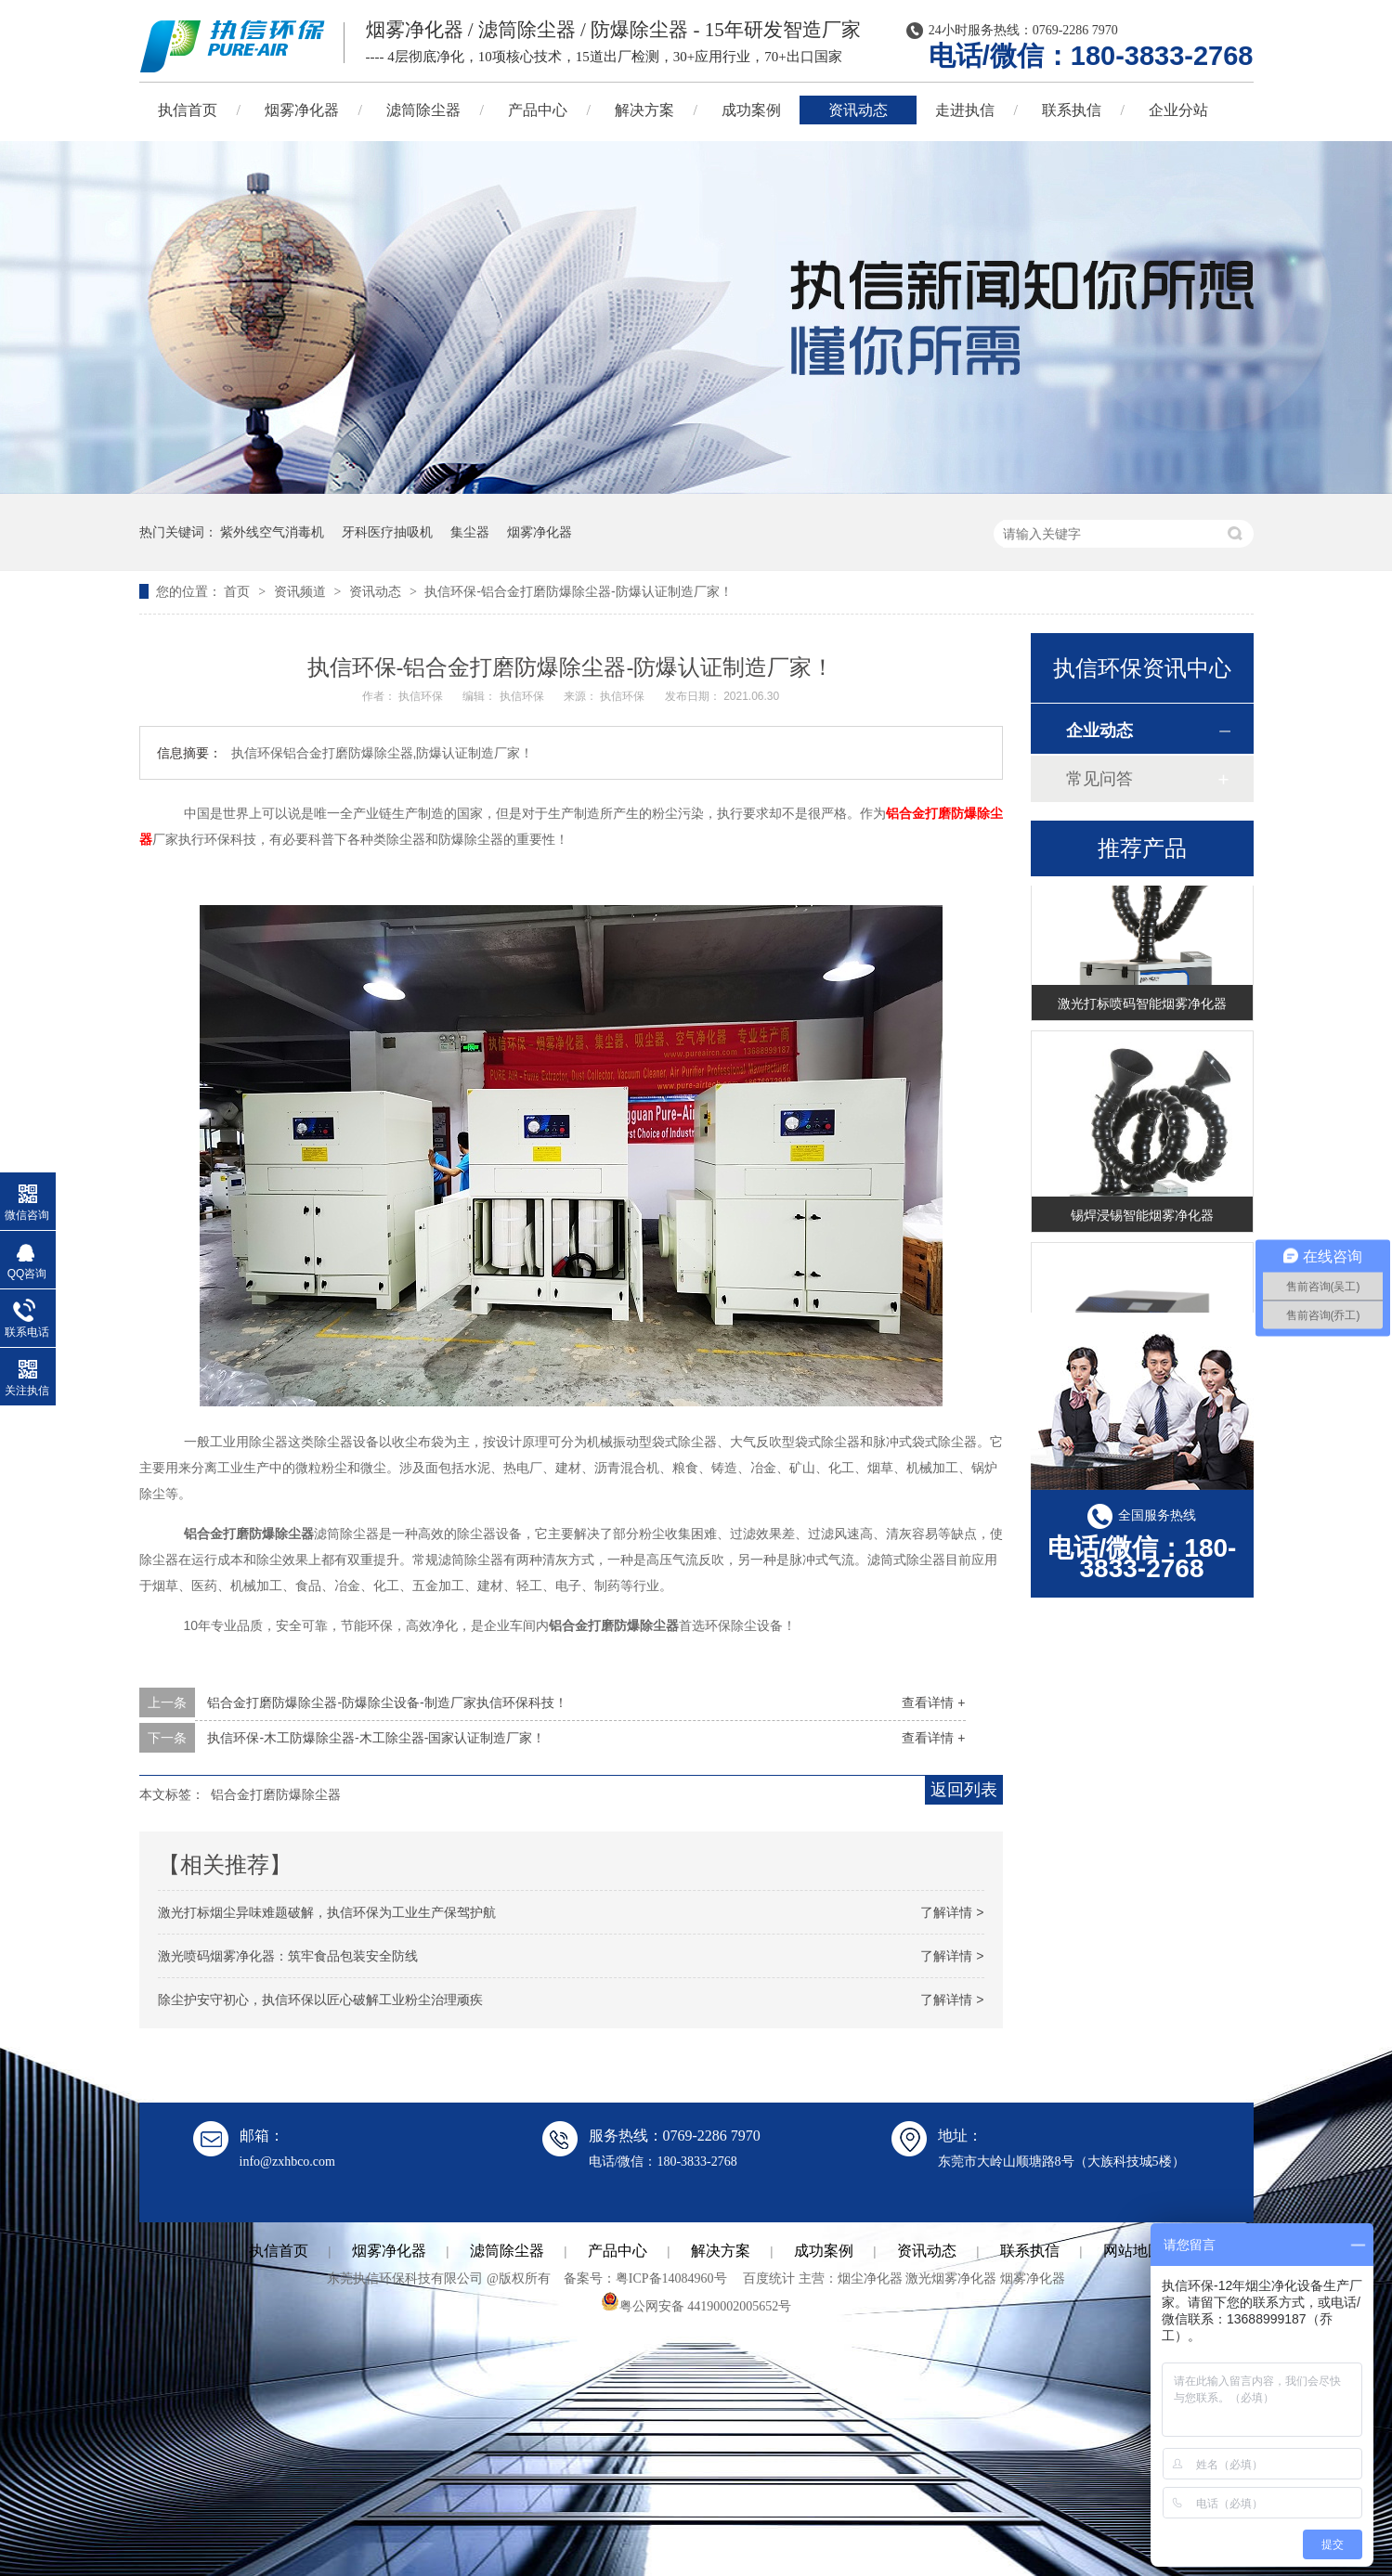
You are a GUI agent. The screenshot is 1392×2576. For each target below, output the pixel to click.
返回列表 (963, 1789)
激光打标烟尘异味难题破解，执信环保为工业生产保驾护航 (327, 1912)
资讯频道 (302, 591)
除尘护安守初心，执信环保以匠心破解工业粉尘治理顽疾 (320, 1999)
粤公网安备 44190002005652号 (696, 2306)
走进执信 (965, 110)
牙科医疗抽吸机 (387, 531)
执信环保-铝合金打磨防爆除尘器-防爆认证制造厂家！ (578, 591)
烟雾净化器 (302, 110)
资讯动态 (858, 110)
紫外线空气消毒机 (272, 531)
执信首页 (187, 110)
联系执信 (1071, 110)
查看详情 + (933, 1702)
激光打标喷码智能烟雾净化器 (1142, 1005)
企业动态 (1099, 730)
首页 (239, 591)
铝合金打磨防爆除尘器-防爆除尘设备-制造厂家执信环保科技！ (386, 1702)
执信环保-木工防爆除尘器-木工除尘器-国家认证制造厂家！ (376, 1737)
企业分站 (1178, 110)
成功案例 (751, 110)
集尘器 (469, 531)
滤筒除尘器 (423, 110)
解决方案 (644, 110)
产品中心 (537, 110)
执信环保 (422, 696)
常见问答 (1099, 779)
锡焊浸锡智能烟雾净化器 (1142, 1217)
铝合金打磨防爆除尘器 (276, 1794)
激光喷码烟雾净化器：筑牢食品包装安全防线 (288, 1955)
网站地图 (1133, 2251)
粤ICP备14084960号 (671, 2278)
